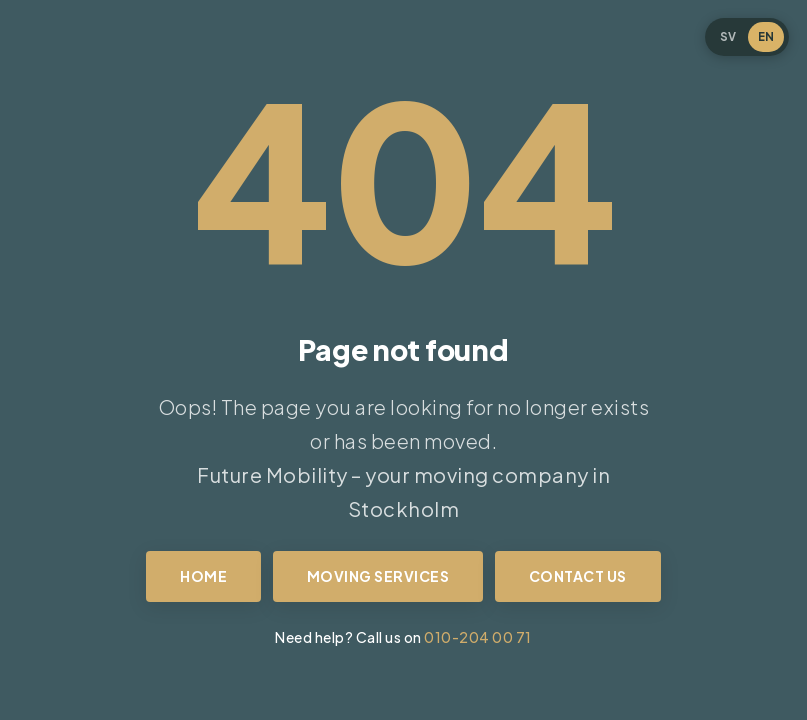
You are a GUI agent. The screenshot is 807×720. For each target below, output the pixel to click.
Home (203, 576)
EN (766, 36)
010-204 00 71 (478, 637)
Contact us (578, 576)
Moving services (378, 576)
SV (728, 36)
